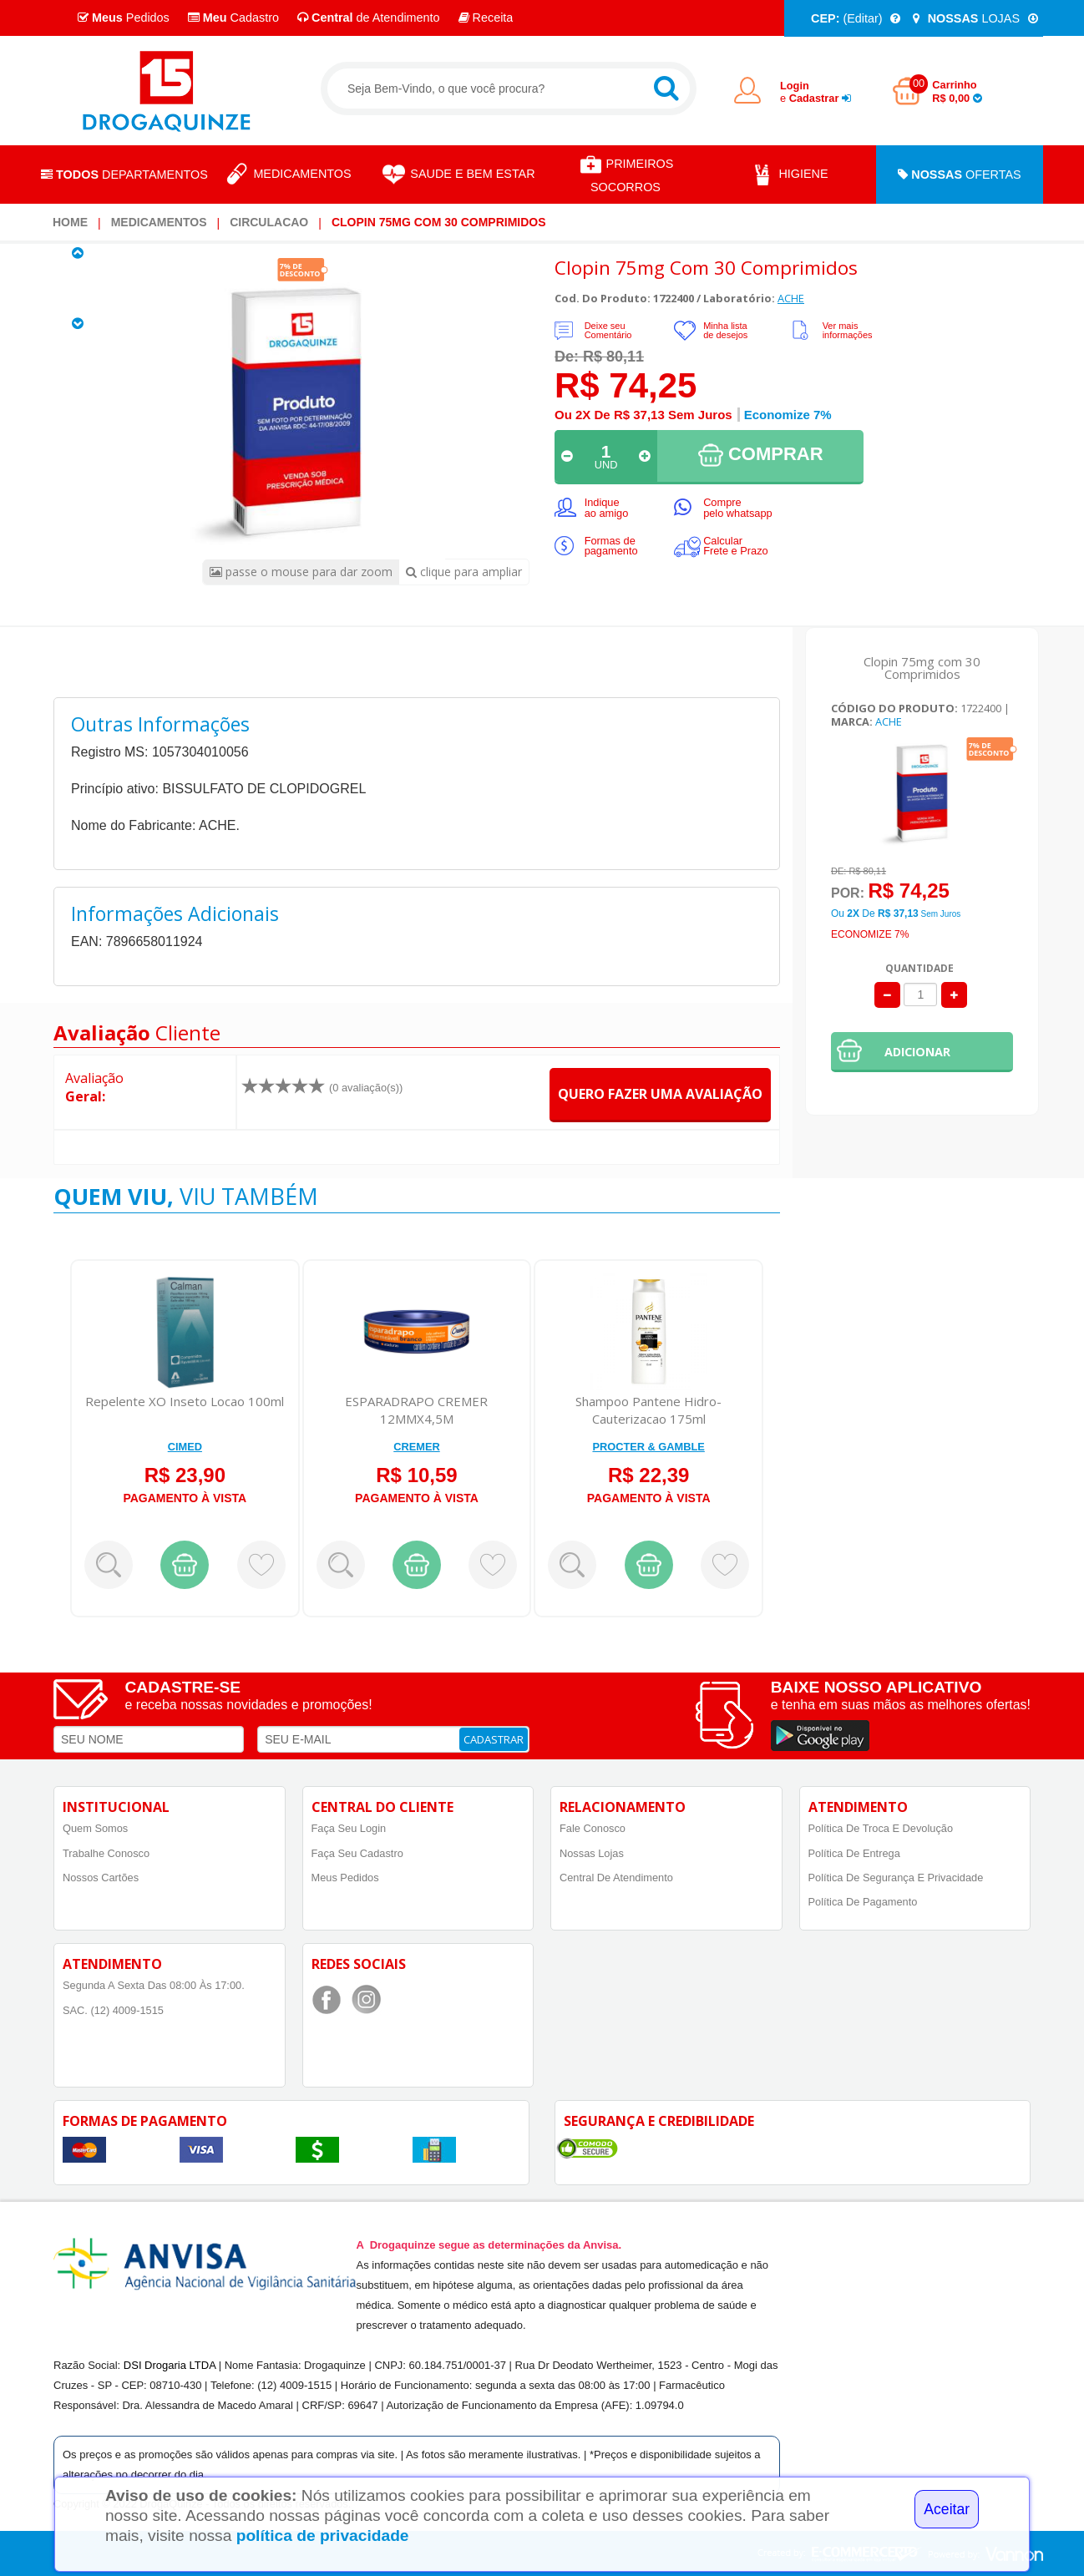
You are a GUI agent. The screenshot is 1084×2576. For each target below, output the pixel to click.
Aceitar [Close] (947, 2509)
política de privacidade (322, 2535)
